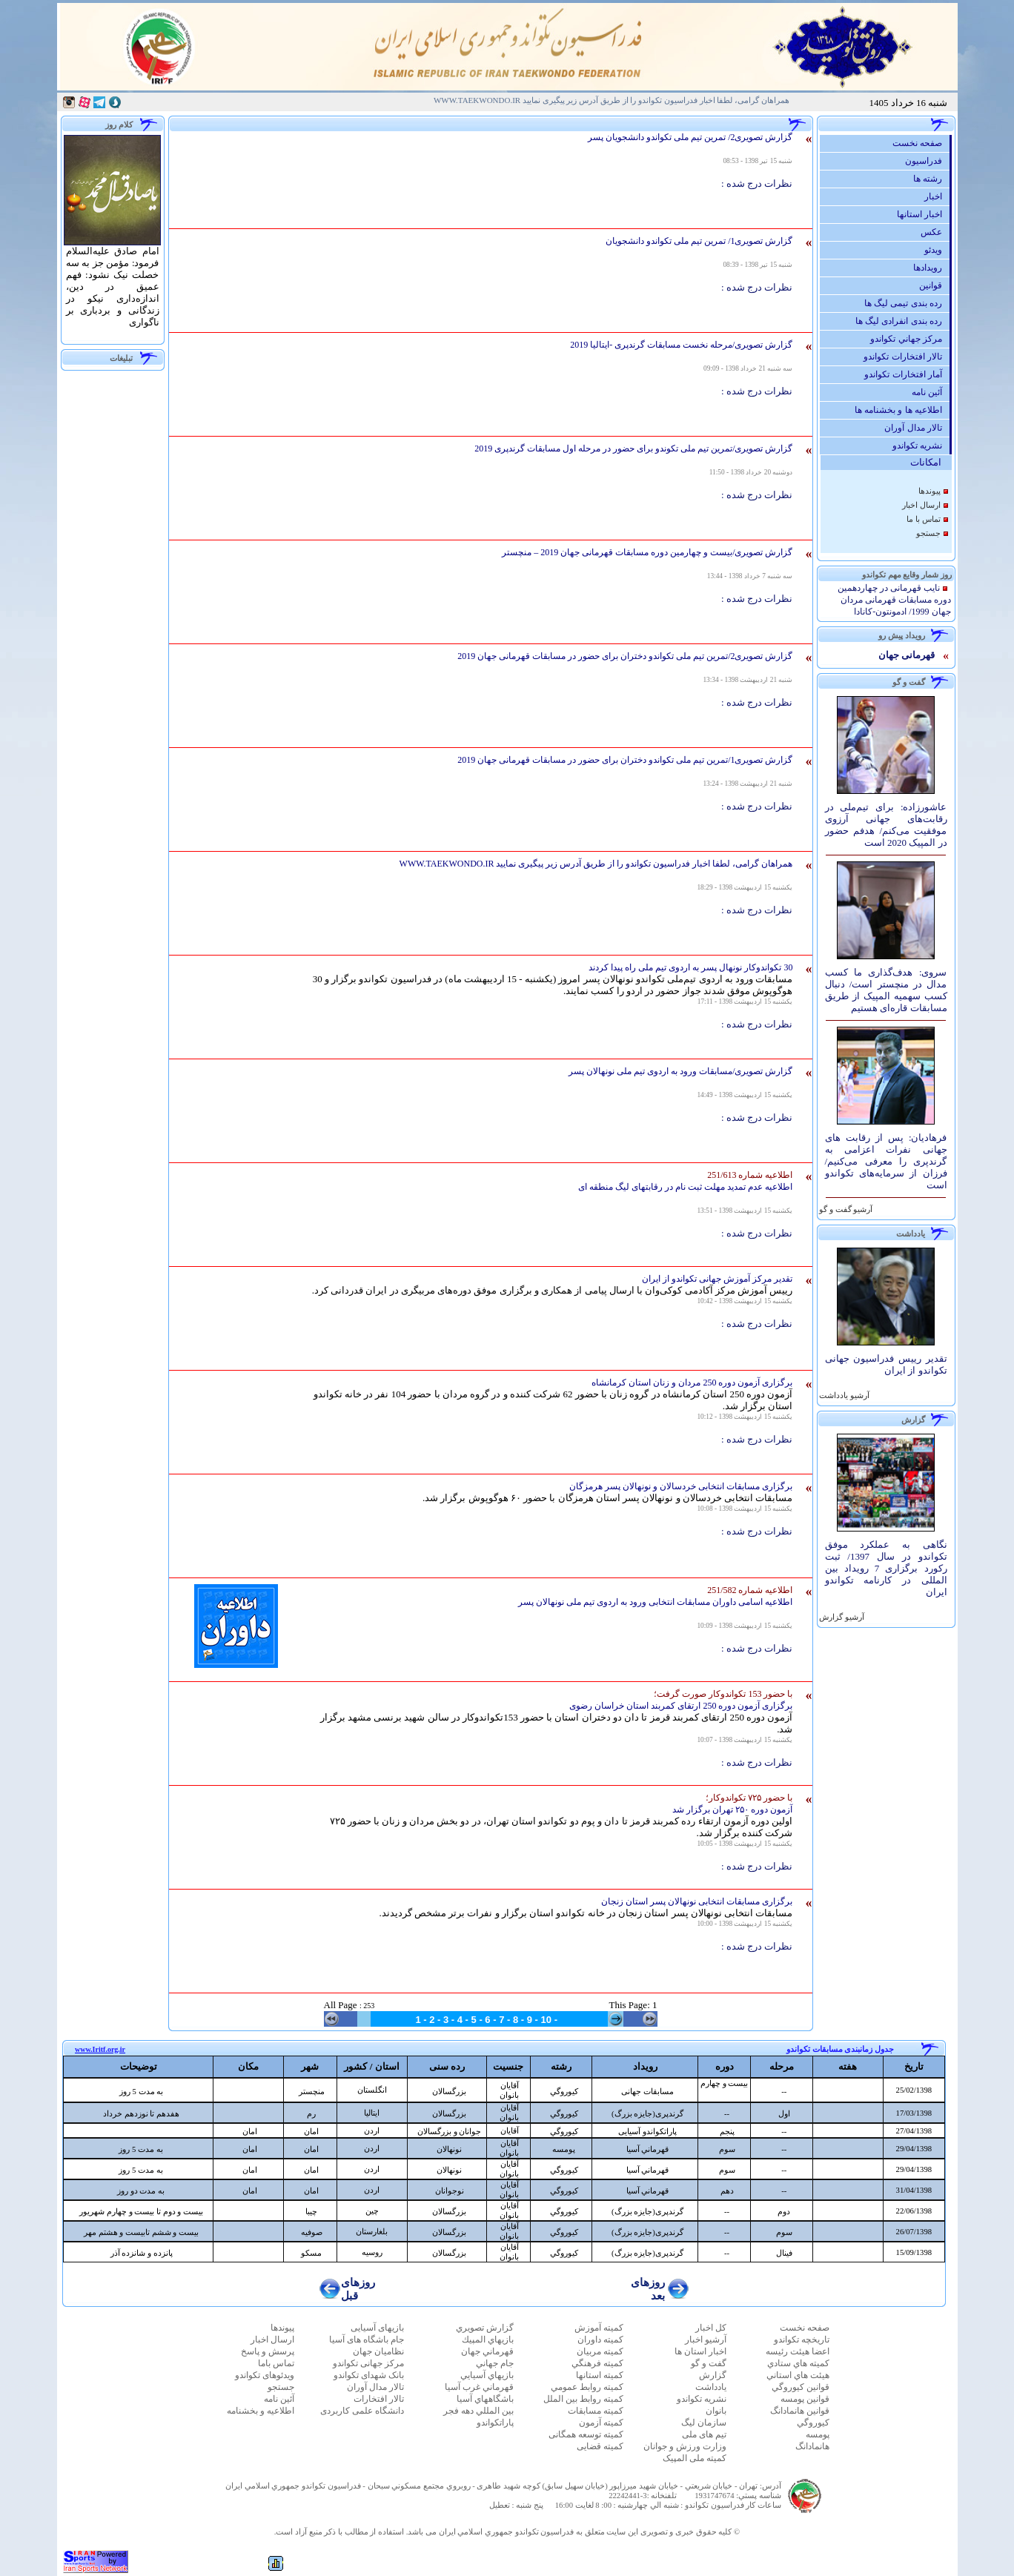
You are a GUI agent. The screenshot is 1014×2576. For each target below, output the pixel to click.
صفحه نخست (921, 143)
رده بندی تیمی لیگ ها (907, 303)
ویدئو (937, 250)
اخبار (937, 196)
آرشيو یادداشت (843, 1395)
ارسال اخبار (921, 505)
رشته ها (931, 178)
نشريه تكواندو (921, 445)
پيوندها (929, 491)
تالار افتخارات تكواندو (907, 356)
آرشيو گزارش (841, 1617)
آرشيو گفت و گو (845, 1209)
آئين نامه (931, 392)
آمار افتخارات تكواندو (907, 374)
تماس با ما (923, 519)
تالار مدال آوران (917, 428)
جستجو (928, 533)
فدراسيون (927, 161)
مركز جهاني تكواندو (910, 339)
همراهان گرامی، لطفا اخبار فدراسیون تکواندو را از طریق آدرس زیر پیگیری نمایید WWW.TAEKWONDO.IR (611, 100)
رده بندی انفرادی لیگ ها (902, 321)
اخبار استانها (923, 214)
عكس (935, 232)
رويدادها (931, 267)
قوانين (934, 285)
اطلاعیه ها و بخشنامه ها (902, 410)
